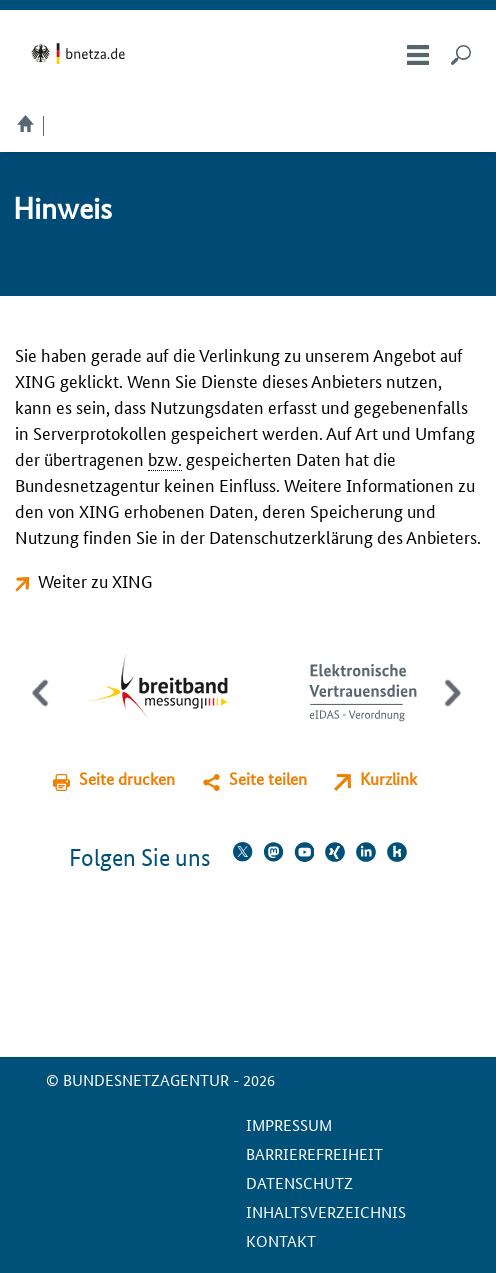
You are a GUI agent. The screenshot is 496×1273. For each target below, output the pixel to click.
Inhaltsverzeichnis (326, 1211)
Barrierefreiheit (314, 1153)
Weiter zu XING (95, 580)
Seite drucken (127, 778)
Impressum (289, 1124)
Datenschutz (299, 1182)
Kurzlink (388, 778)
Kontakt (281, 1240)
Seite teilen (268, 778)
